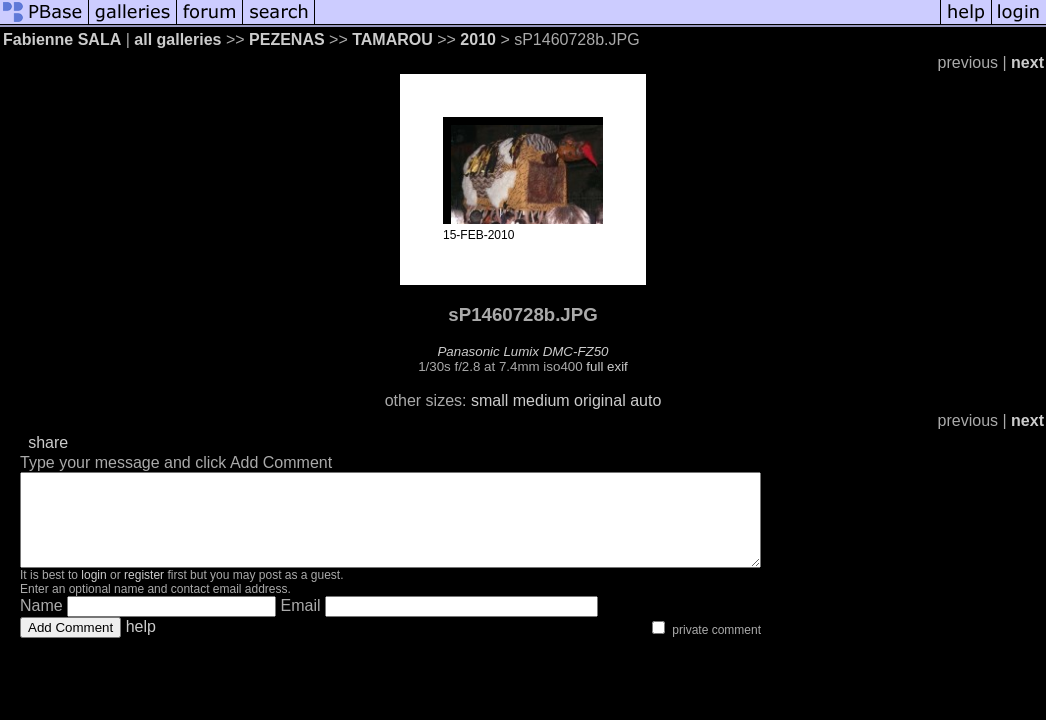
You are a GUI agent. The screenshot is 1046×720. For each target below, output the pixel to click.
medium (541, 400)
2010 (478, 39)
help (141, 644)
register (144, 593)
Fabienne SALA (62, 39)
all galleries (177, 39)
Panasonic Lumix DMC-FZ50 (522, 351)
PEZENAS (287, 39)
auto (645, 400)
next (1027, 62)
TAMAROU (394, 39)
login (93, 593)
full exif (606, 366)
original (600, 400)
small (489, 400)
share (48, 442)
